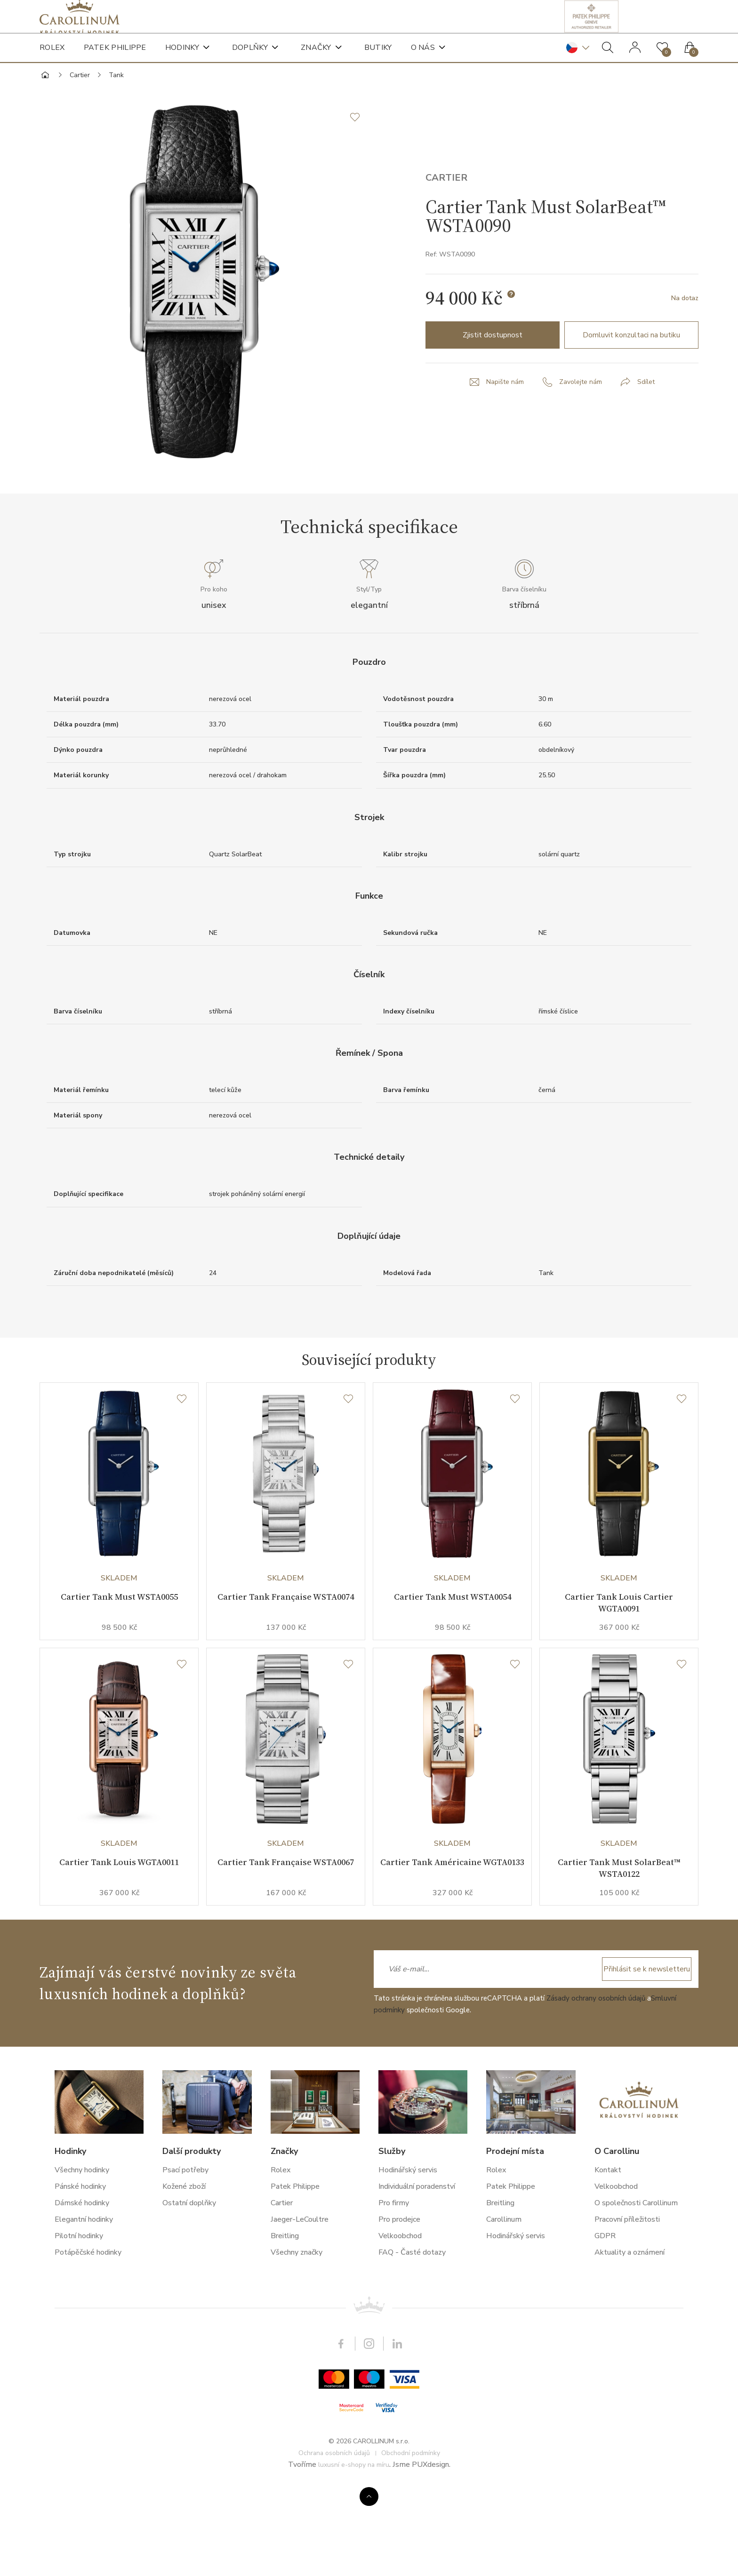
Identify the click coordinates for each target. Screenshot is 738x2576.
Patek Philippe (115, 61)
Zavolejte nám (581, 419)
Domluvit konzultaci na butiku (631, 372)
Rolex (52, 61)
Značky (316, 61)
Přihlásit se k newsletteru (635, 2053)
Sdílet (650, 419)
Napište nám (501, 419)
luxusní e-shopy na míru (353, 2548)
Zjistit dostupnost (492, 372)
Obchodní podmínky (410, 2537)
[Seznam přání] (181, 1451)
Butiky (378, 61)
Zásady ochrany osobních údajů (595, 2082)
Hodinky (182, 61)
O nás (423, 61)
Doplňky (250, 61)
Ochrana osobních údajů (334, 2537)
